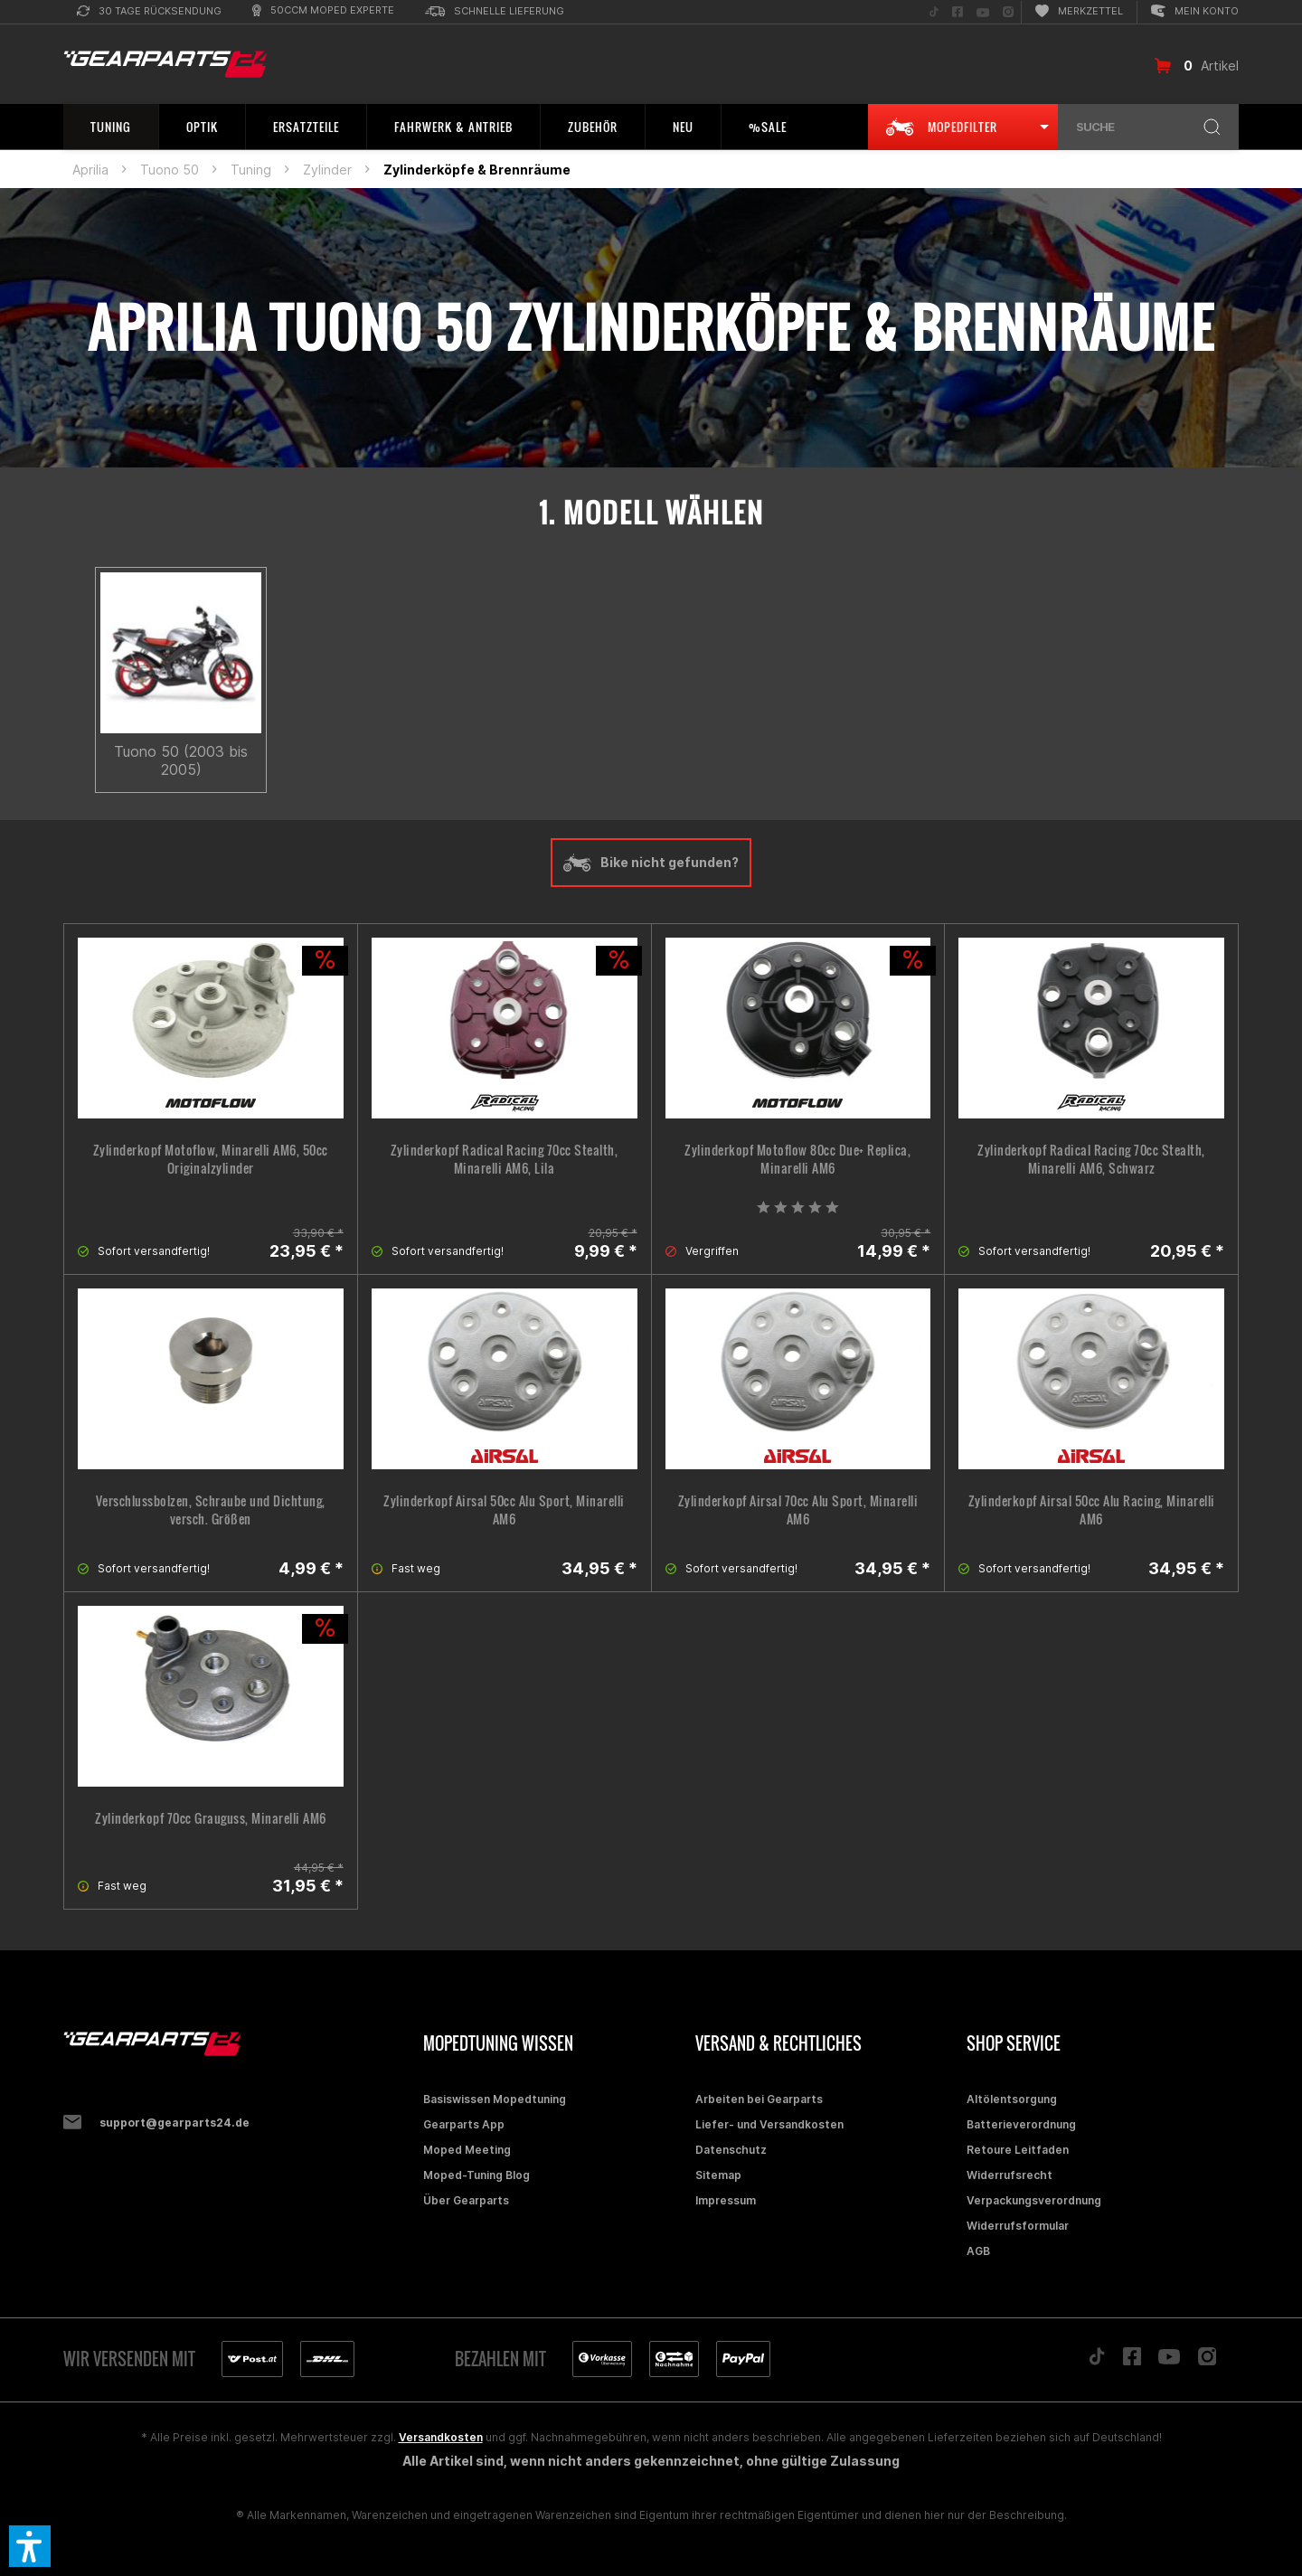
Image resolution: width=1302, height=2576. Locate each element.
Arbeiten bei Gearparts (759, 2099)
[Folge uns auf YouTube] (983, 12)
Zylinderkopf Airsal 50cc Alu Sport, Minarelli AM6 (504, 1510)
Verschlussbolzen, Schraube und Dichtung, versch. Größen (211, 1510)
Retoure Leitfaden (1018, 2149)
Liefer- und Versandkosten (769, 2124)
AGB (978, 2251)
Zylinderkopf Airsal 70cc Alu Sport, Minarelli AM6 (798, 1510)
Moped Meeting (467, 2149)
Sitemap (718, 2175)
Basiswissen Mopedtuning (494, 2099)
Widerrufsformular (1018, 2225)
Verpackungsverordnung (1034, 2200)
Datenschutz (731, 2149)
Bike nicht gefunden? (651, 863)
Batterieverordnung (1021, 2124)
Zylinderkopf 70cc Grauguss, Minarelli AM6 (210, 1818)
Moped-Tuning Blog (476, 2175)
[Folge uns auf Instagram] (1008, 12)
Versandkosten (441, 2437)
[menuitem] (149, 12)
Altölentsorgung (1012, 2099)
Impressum (725, 2200)
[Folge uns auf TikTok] (934, 12)
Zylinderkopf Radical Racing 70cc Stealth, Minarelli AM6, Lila (504, 1159)
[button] (30, 2546)
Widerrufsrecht (1009, 2175)
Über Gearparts (466, 2200)
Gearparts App (464, 2124)
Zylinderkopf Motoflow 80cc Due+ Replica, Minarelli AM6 (797, 1159)
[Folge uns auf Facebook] (957, 12)
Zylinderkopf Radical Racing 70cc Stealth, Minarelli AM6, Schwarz (1091, 1159)
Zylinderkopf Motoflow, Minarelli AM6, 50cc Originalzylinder (210, 1159)
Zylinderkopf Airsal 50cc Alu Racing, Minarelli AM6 (1091, 1510)
